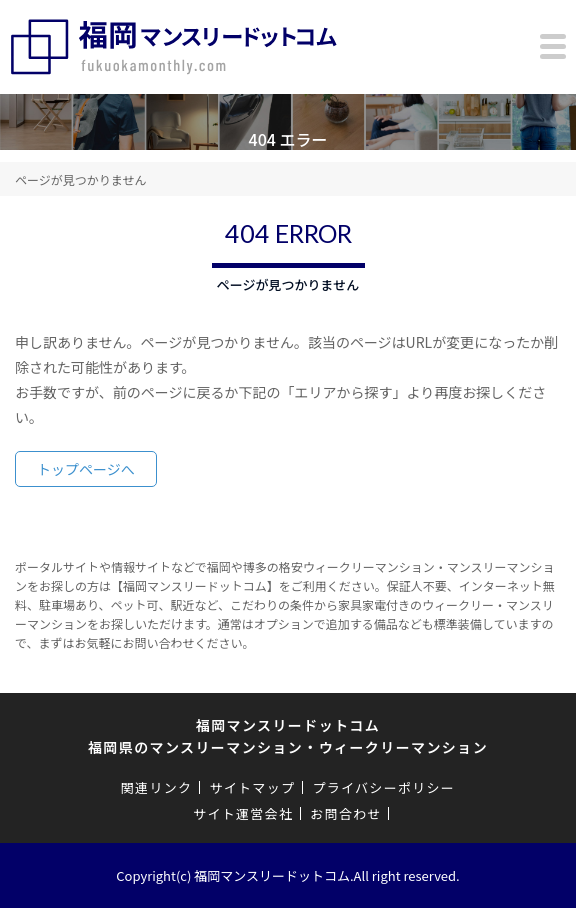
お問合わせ (346, 813)
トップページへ (86, 469)
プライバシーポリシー (383, 787)
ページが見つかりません (80, 179)
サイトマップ (252, 787)
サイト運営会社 (243, 813)
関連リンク (157, 787)
